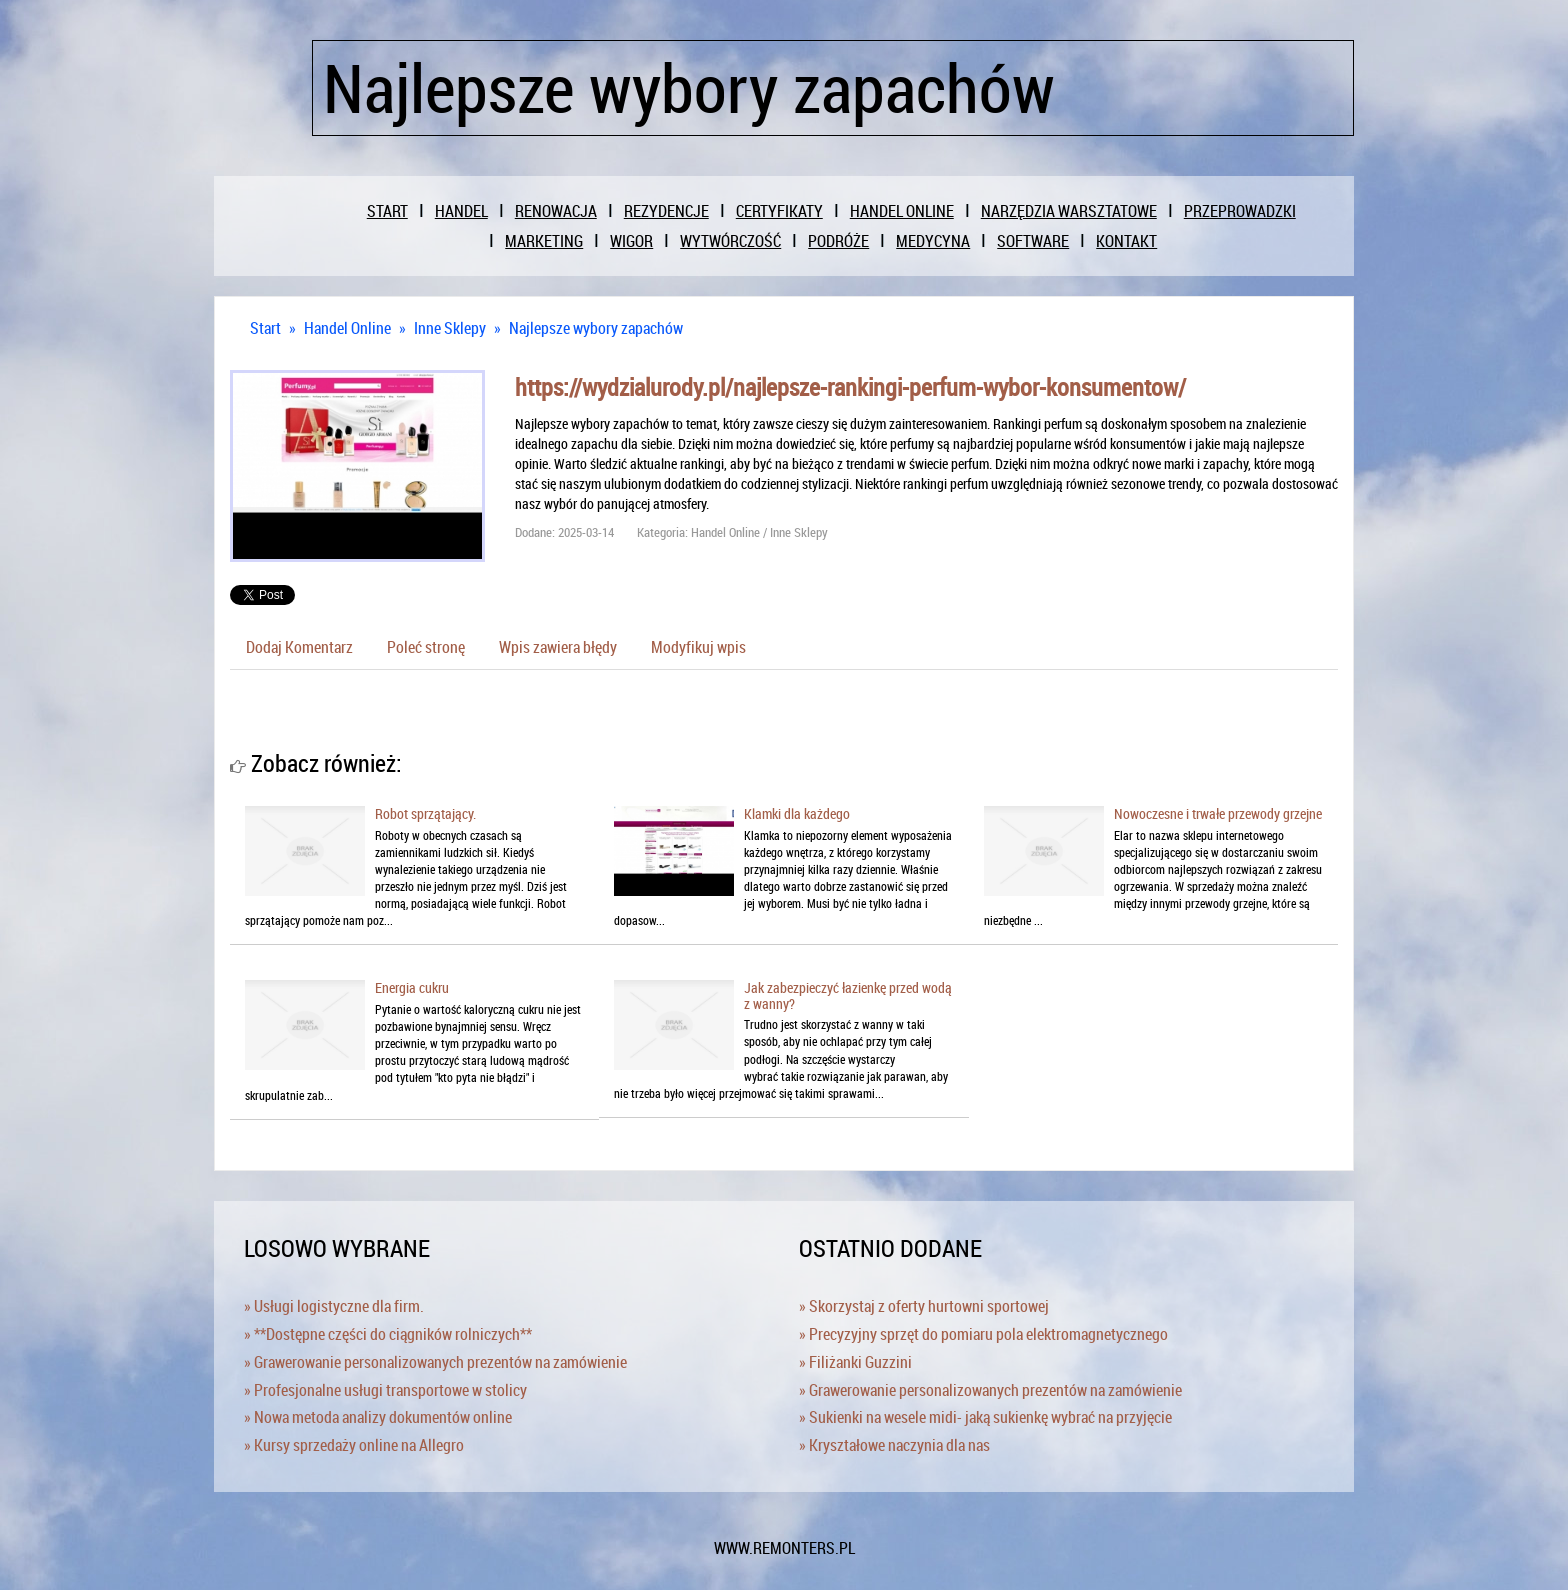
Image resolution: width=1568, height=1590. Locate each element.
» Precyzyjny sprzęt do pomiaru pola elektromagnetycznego (983, 1334)
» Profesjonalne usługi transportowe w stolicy (385, 1390)
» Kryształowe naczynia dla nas (894, 1445)
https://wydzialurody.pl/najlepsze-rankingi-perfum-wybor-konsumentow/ (850, 387)
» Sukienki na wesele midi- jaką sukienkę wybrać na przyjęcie (985, 1417)
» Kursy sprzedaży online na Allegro (354, 1445)
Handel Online (347, 328)
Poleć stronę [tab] (426, 647)
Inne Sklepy (450, 328)
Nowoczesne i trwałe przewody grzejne (1218, 813)
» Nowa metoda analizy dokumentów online (378, 1417)
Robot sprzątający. (425, 813)
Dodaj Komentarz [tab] (299, 647)
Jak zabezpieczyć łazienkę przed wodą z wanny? (848, 995)
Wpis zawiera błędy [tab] (558, 647)
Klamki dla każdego (797, 813)
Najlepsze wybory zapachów (596, 328)
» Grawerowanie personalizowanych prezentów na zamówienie (435, 1362)
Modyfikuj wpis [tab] (698, 647)
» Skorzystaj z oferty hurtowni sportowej (924, 1306)
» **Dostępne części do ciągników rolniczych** (388, 1334)
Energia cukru (412, 987)
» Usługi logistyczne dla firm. (334, 1306)
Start (265, 328)
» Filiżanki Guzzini (855, 1362)
